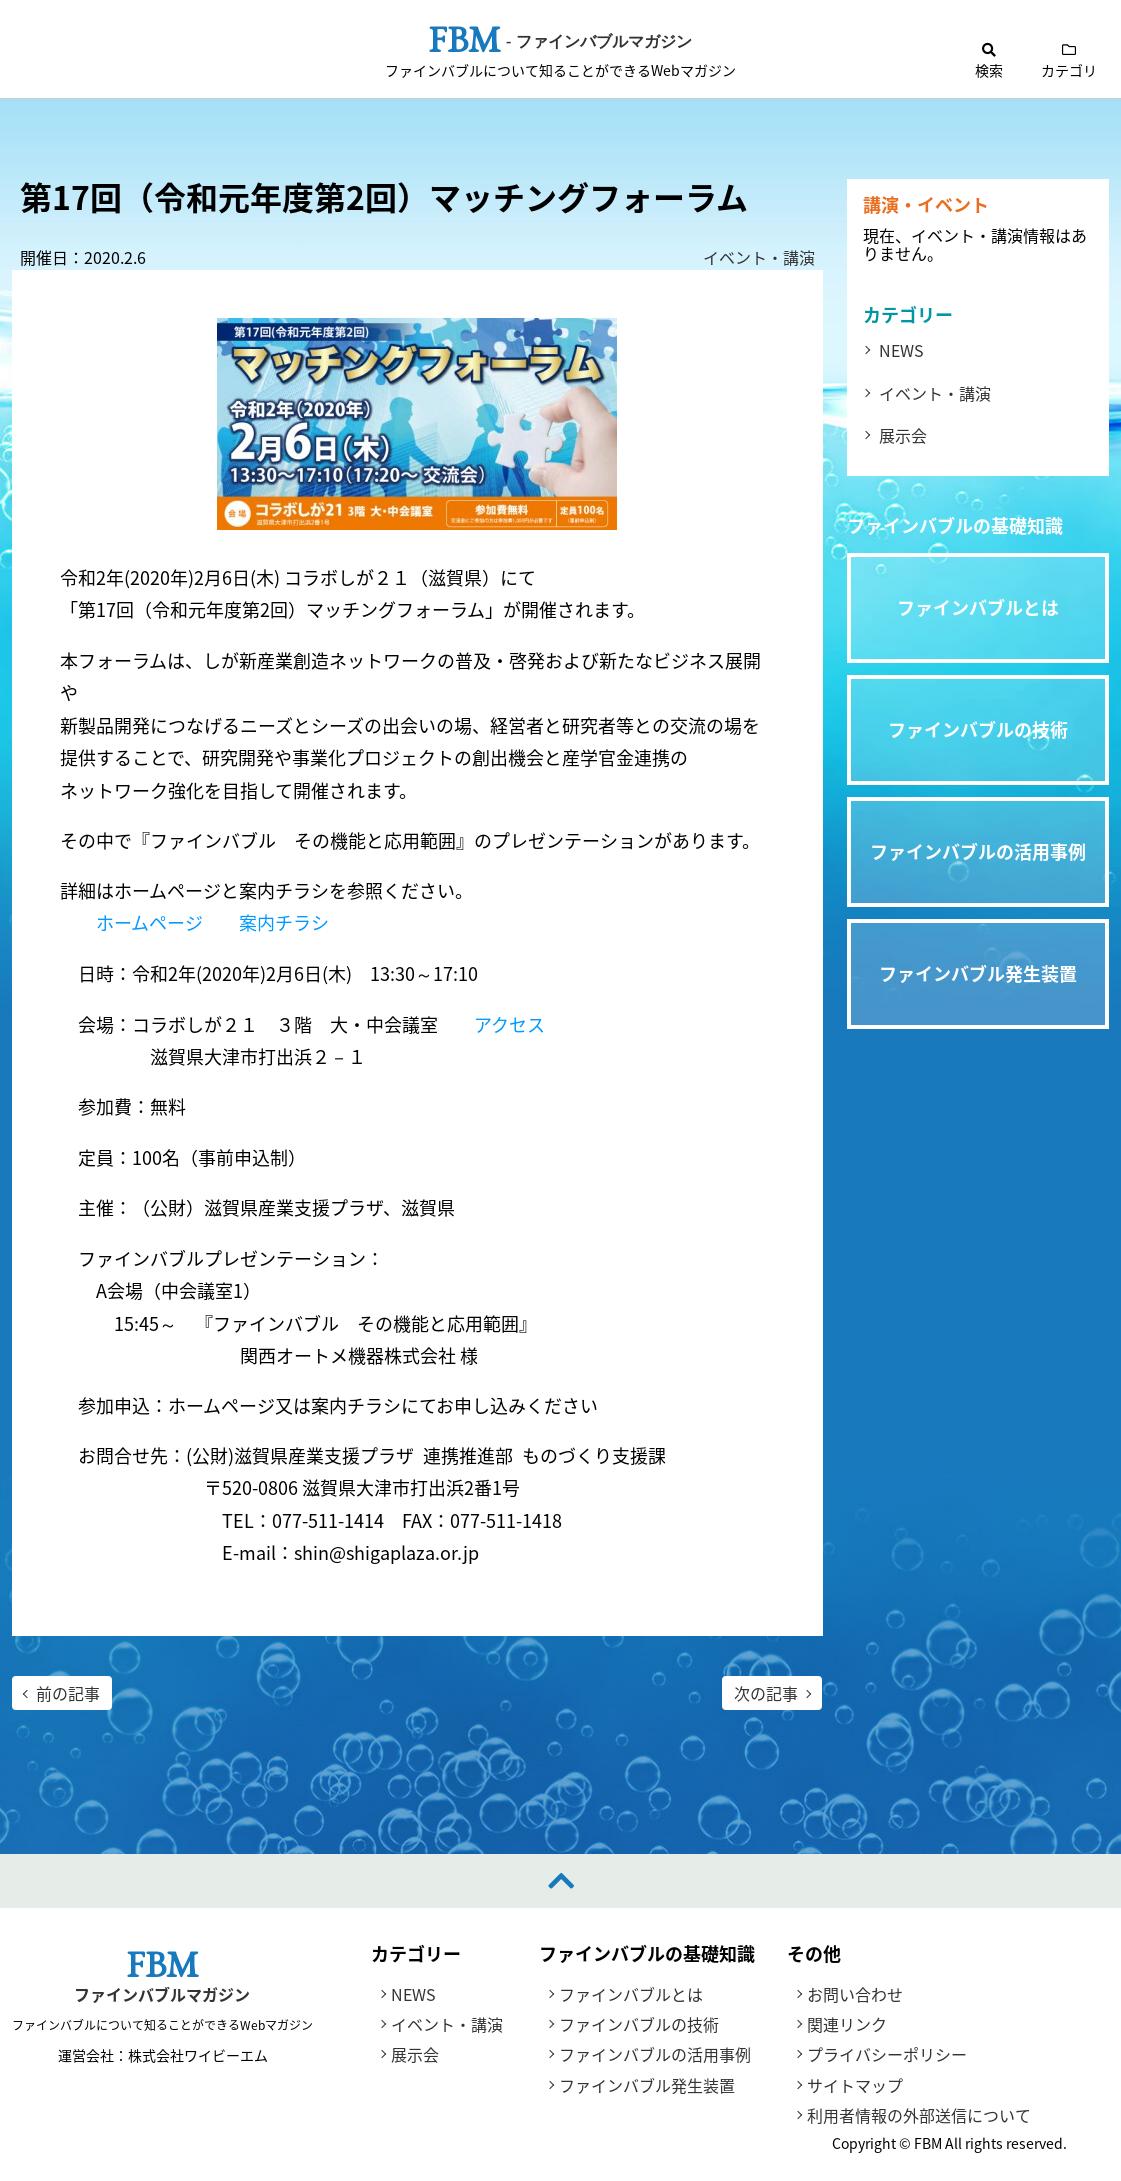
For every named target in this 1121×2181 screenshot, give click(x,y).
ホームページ (149, 923)
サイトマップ (855, 2085)
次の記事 (766, 1693)
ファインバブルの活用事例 (655, 2055)
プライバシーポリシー (887, 2055)
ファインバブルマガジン (162, 1995)
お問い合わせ (855, 1994)
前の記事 (68, 1693)
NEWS (901, 350)
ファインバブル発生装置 (647, 2085)
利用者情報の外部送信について (919, 2116)
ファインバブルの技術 (639, 2025)
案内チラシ (284, 923)
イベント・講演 (759, 257)
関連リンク (847, 2025)
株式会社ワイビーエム (197, 2055)
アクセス (509, 1024)
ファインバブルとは (631, 1994)
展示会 (903, 435)
